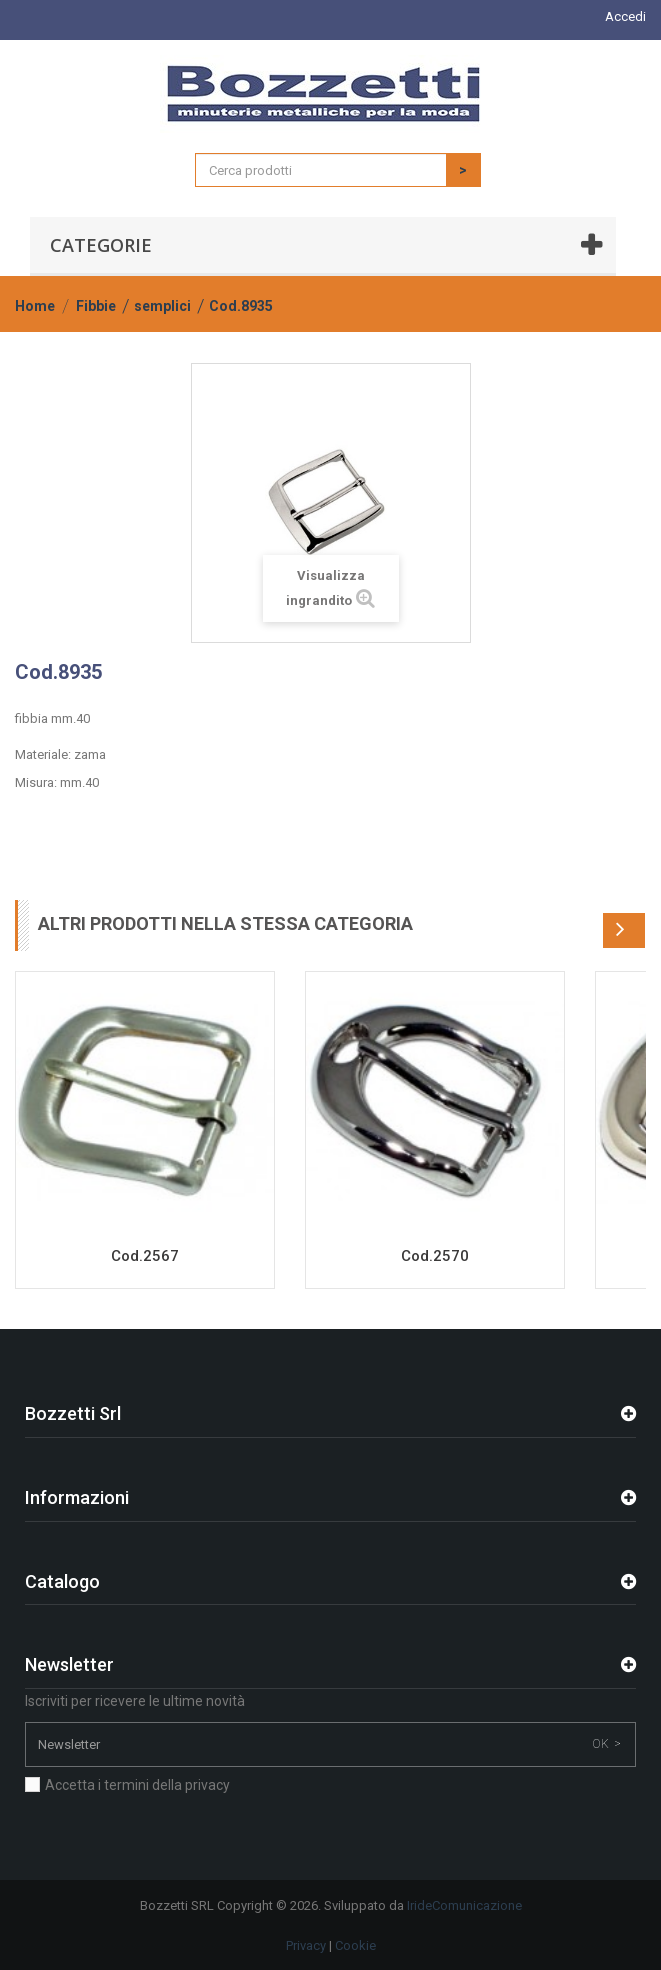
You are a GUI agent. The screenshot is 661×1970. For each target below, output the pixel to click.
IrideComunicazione (464, 1905)
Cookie (355, 1945)
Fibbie (96, 306)
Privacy (306, 1945)
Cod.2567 (145, 1256)
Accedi (625, 16)
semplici (162, 306)
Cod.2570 (435, 1256)
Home (35, 306)
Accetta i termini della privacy (137, 1785)
